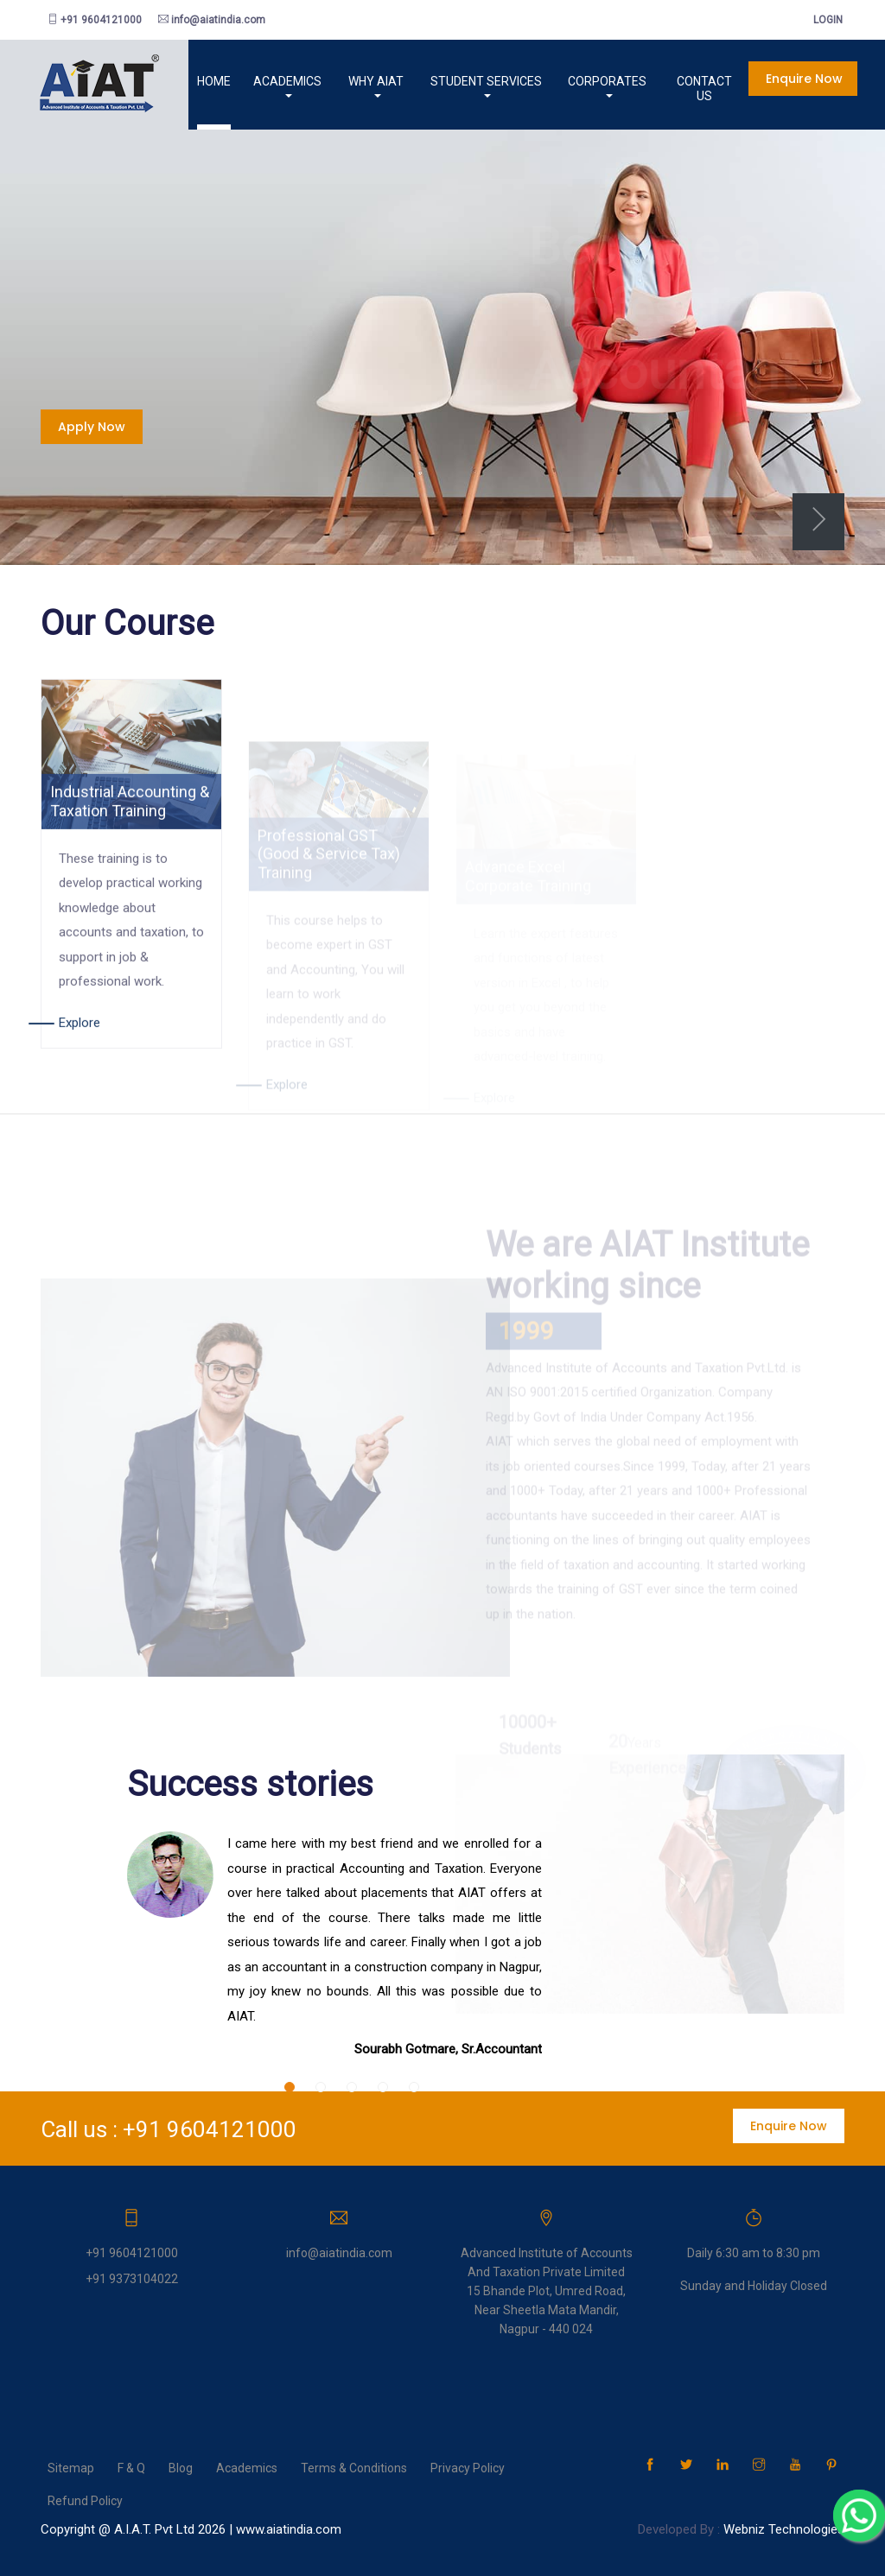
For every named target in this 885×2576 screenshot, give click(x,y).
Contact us (692, 81)
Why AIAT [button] (350, 81)
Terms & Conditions (354, 2467)
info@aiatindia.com (211, 20)
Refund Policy (85, 2500)
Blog (181, 2467)
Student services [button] (463, 81)
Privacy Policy (467, 2467)
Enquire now (793, 78)
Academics (246, 2467)
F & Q (131, 2467)
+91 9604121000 (95, 20)
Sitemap (71, 2467)
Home (189, 81)
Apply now (91, 426)
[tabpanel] (442, 330)
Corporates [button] (588, 81)
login (822, 20)
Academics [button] (258, 81)
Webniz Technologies (783, 2528)
